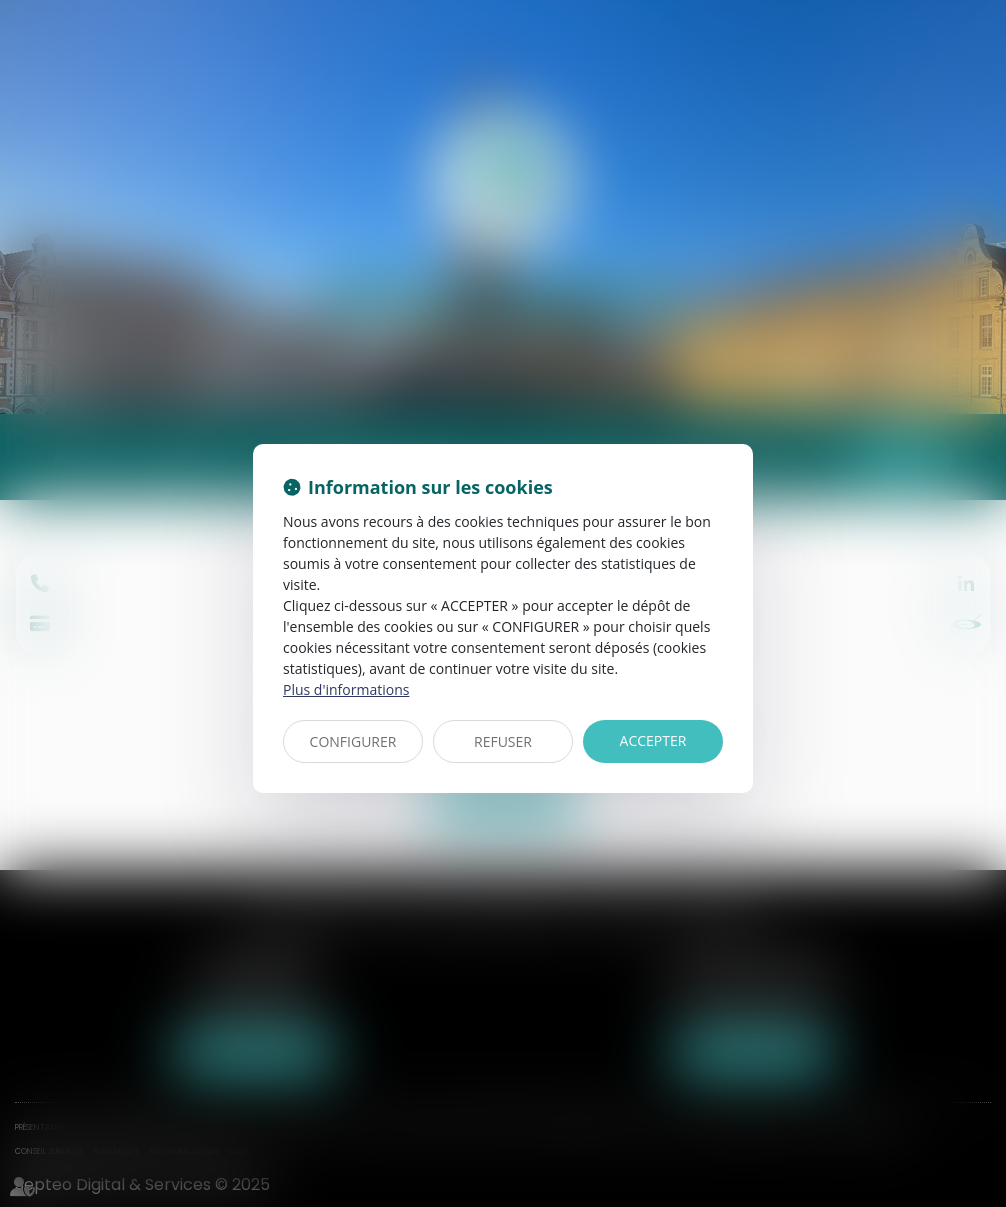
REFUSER (503, 741)
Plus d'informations (346, 689)
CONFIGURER (353, 741)
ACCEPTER (653, 740)
